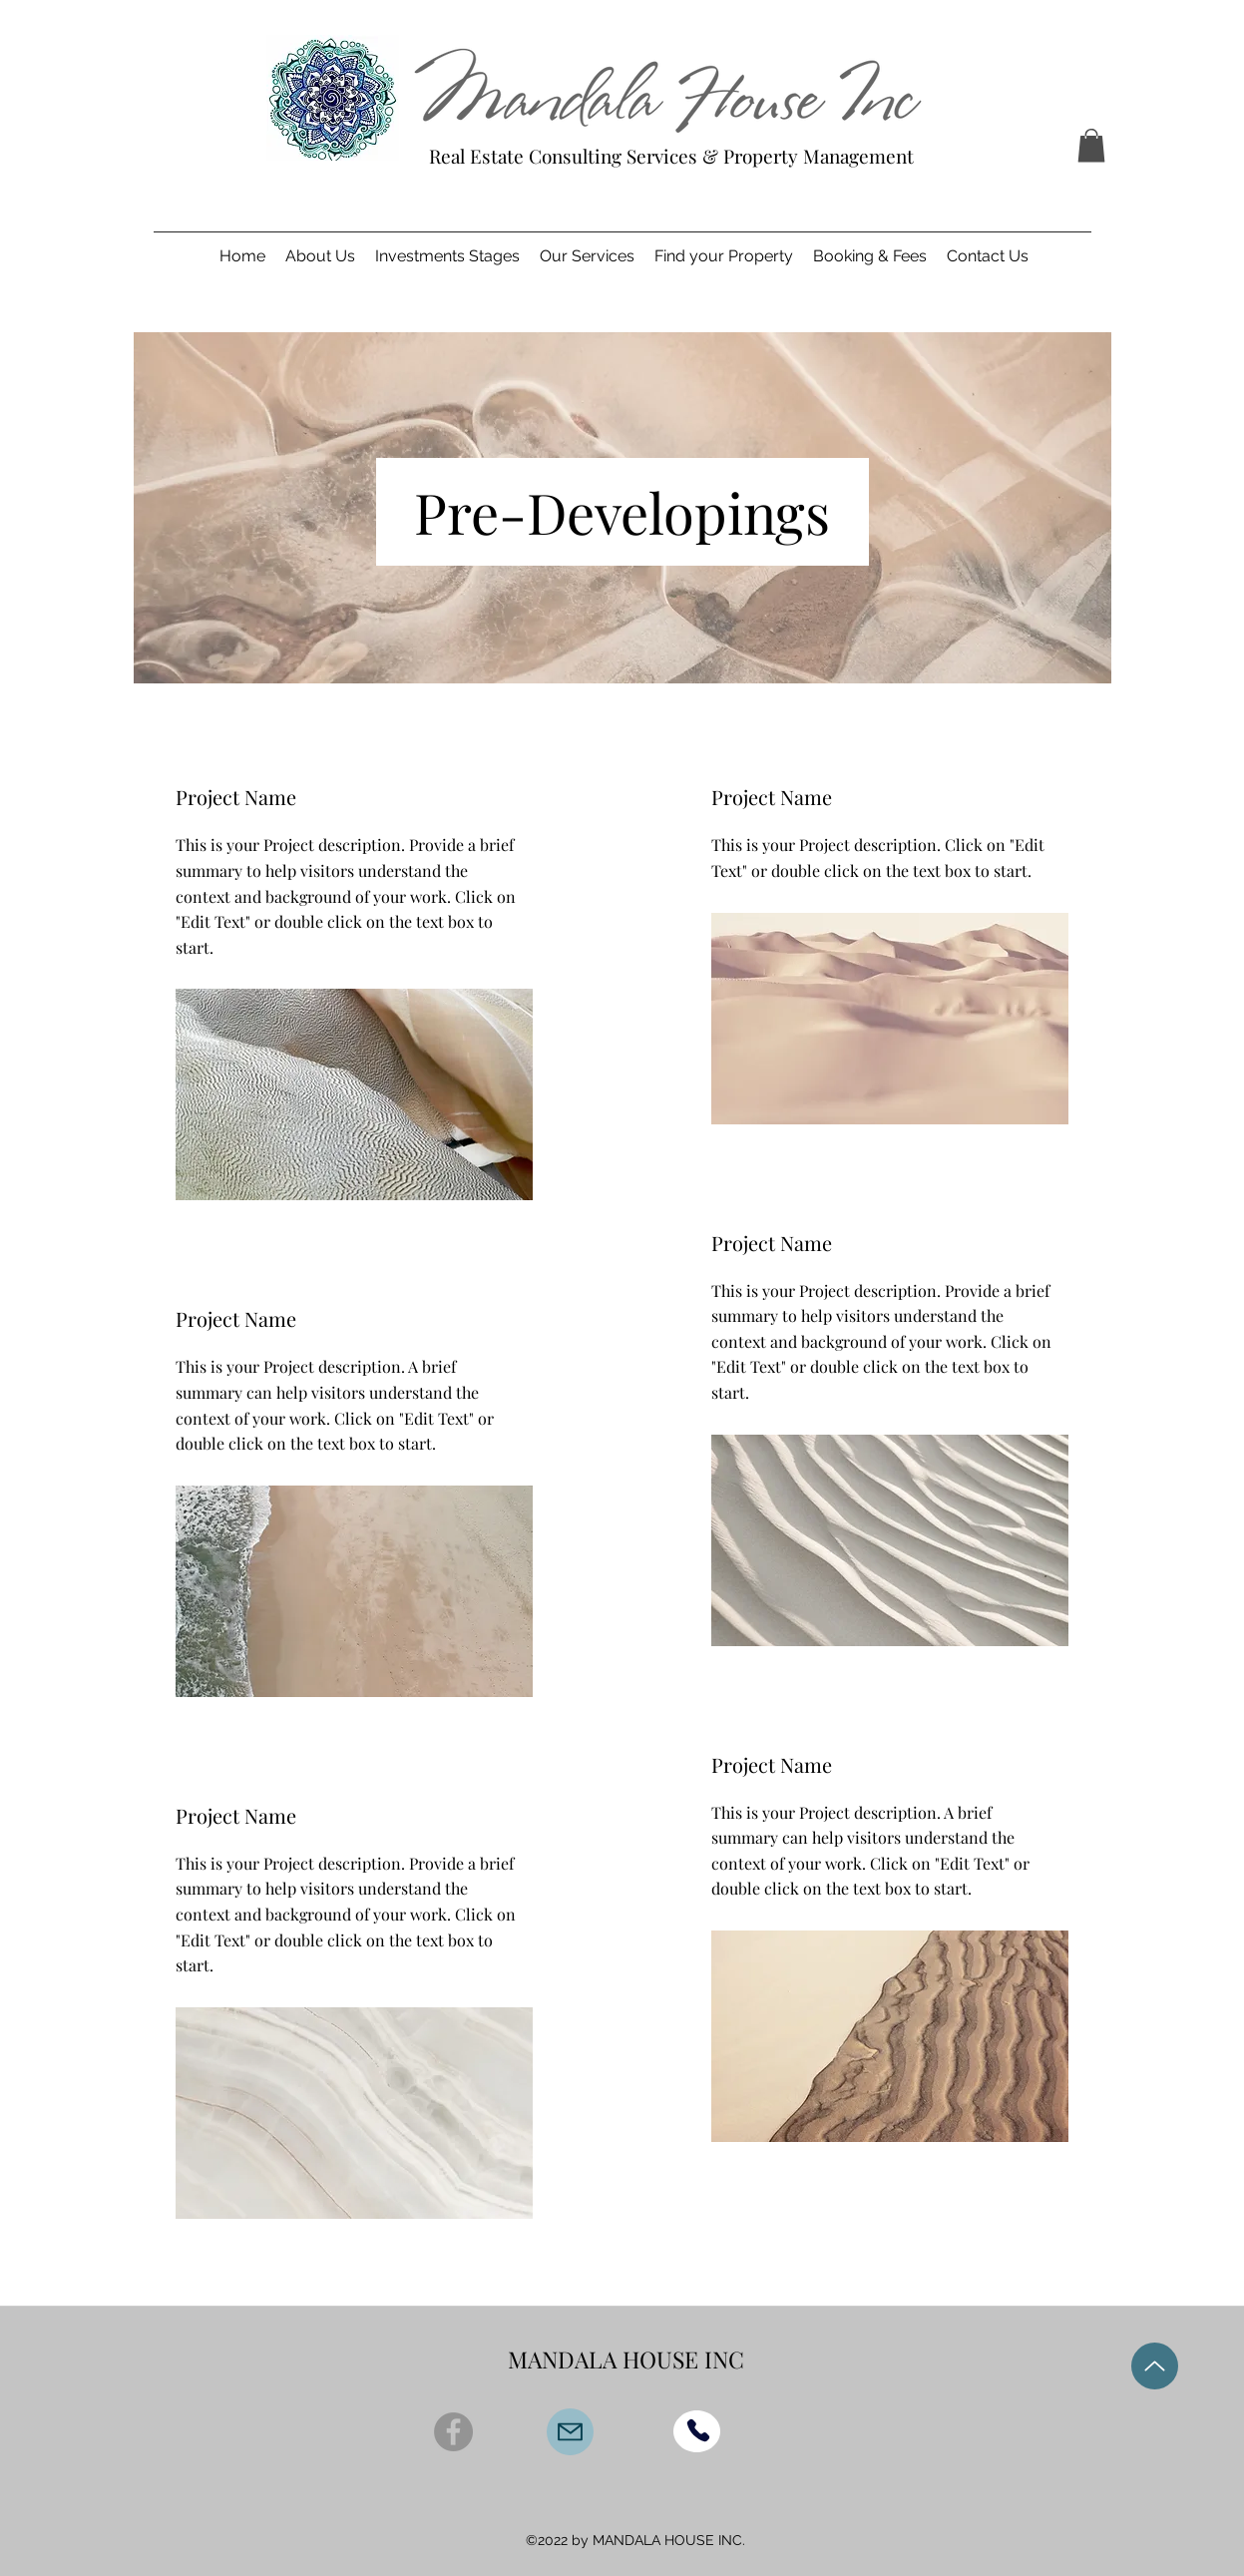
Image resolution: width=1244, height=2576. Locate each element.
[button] (1091, 145)
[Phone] (698, 2430)
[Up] (1154, 2366)
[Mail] (570, 2431)
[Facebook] (453, 2431)
